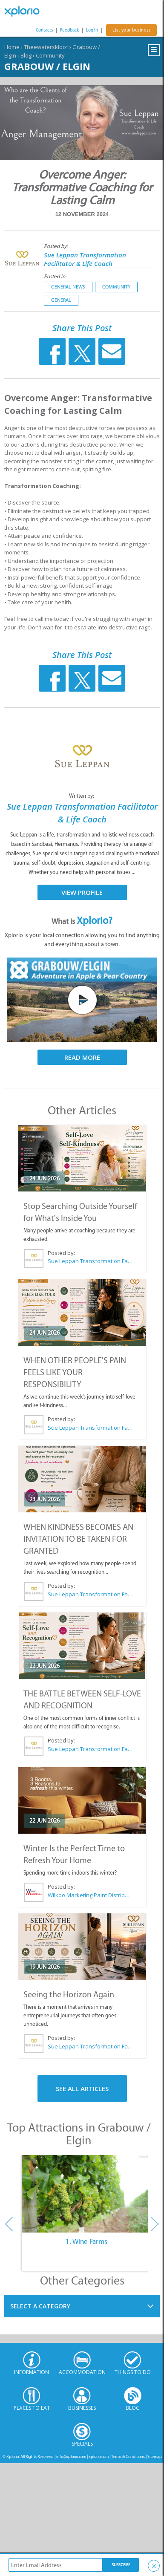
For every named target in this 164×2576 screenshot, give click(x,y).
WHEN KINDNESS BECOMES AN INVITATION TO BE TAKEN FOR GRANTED (78, 1539)
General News (68, 287)
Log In (92, 30)
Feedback (69, 30)
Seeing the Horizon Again (68, 1994)
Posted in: (55, 276)
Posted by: (56, 246)
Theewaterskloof (46, 47)
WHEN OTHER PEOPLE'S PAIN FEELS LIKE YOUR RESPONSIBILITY (74, 1372)
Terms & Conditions (128, 2456)
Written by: (82, 796)
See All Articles (82, 2088)
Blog (26, 55)
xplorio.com (99, 2456)
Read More (82, 1057)
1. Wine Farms (86, 2241)
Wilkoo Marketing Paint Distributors (90, 1895)
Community (50, 55)
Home (12, 47)
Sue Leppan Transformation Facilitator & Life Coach (85, 259)
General (61, 300)
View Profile (82, 892)
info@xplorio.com (71, 2456)
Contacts (44, 30)
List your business (131, 30)
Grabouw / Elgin (47, 66)
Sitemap (154, 2456)
